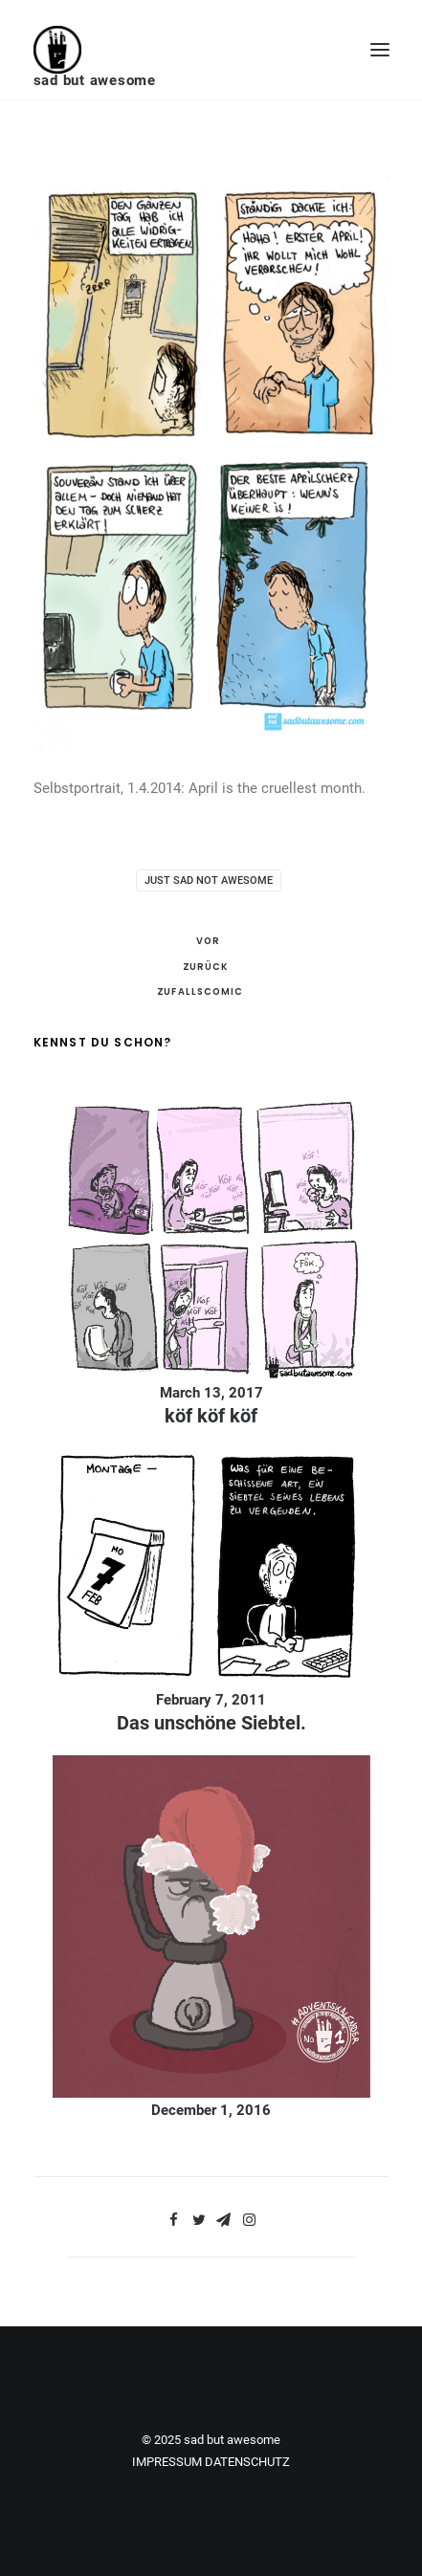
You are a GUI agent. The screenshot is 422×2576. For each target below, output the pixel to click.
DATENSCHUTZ (247, 2462)
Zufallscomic (200, 992)
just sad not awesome (208, 880)
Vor (207, 941)
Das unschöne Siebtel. (211, 1722)
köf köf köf (211, 1415)
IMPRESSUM (167, 2462)
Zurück (205, 966)
